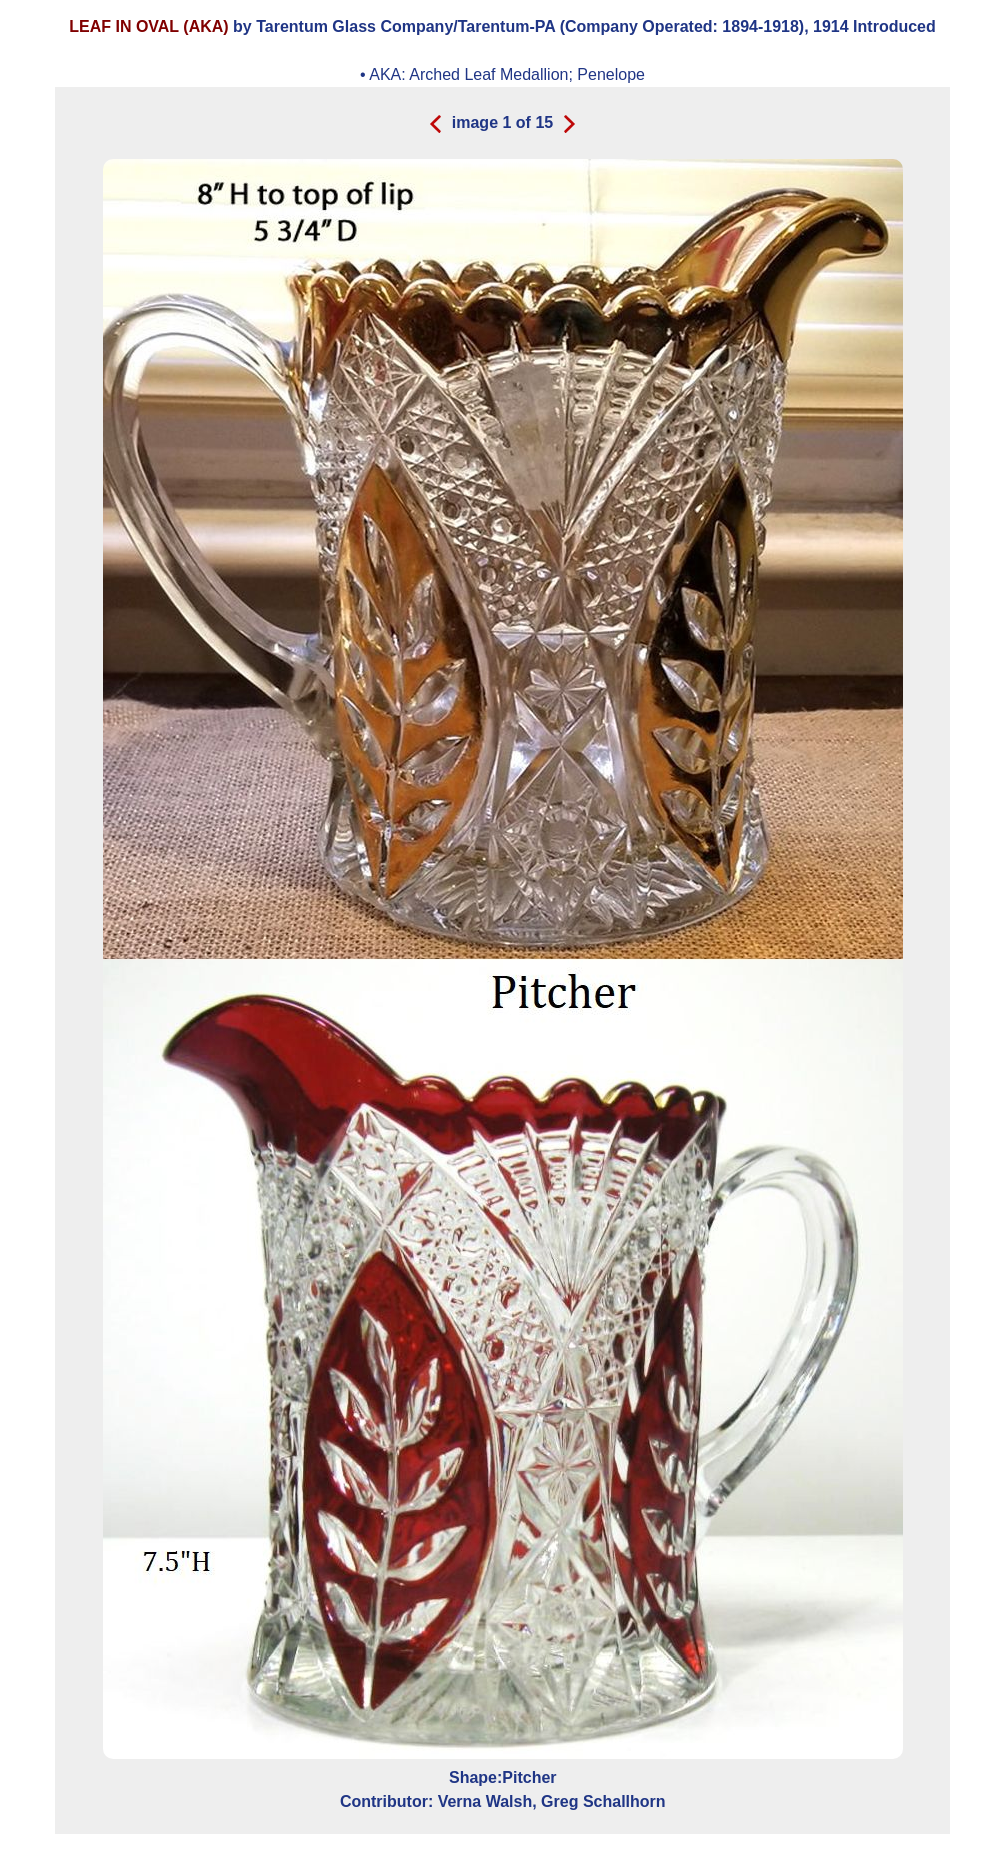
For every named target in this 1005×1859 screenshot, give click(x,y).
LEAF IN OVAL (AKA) (148, 26)
